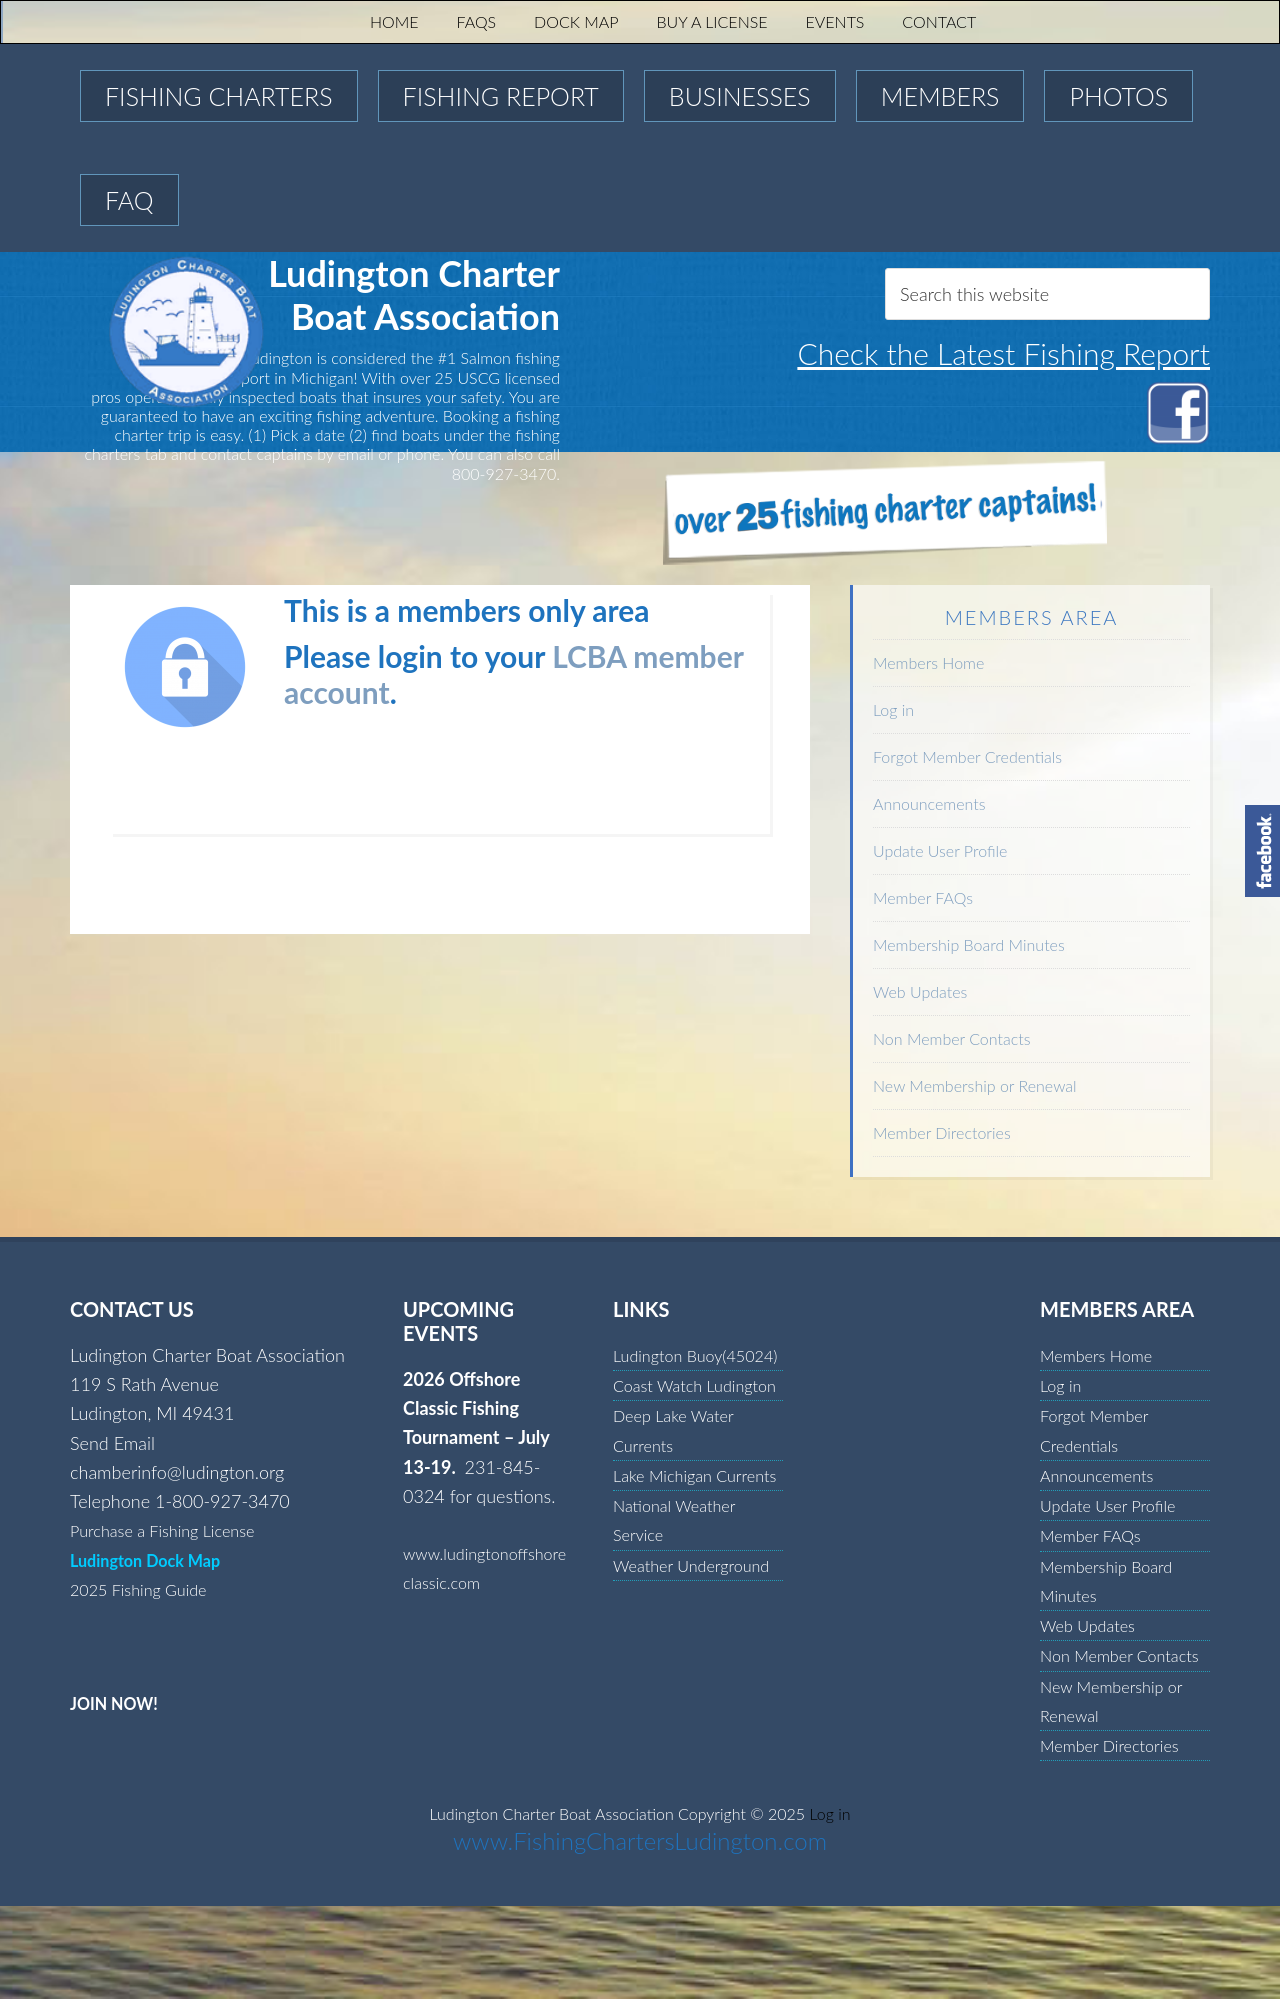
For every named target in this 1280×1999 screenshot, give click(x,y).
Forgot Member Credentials (967, 756)
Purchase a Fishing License (173, 1530)
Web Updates (920, 991)
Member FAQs (923, 897)
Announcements (929, 803)
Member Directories (942, 1132)
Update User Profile (940, 850)
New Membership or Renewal (975, 1085)
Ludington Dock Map (154, 1560)
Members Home (928, 662)
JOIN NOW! (119, 1703)
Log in (893, 709)
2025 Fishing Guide (146, 1589)
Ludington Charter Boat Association (252, 332)
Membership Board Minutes (969, 944)
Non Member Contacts (952, 1038)
